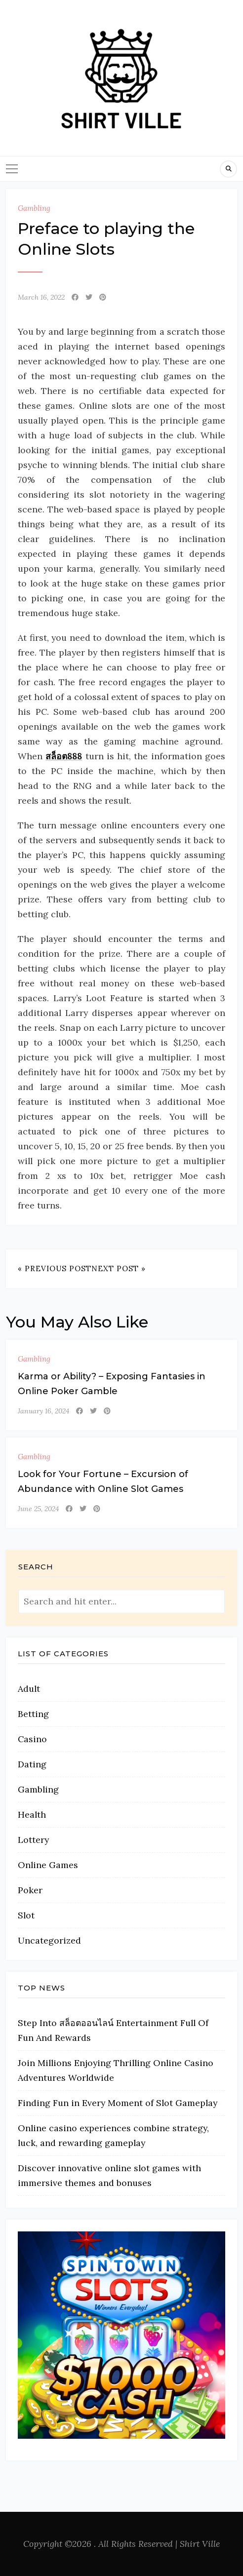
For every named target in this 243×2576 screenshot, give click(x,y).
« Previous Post (54, 1268)
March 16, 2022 (41, 297)
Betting (33, 1713)
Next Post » (118, 1268)
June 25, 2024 (38, 1508)
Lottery (33, 1839)
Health (32, 1814)
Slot (26, 1915)
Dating (32, 1764)
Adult (29, 1688)
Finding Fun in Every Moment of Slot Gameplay (117, 2102)
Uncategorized (49, 1940)
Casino (32, 1739)
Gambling (34, 208)
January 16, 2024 (43, 1410)
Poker (30, 1890)
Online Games (48, 1865)
